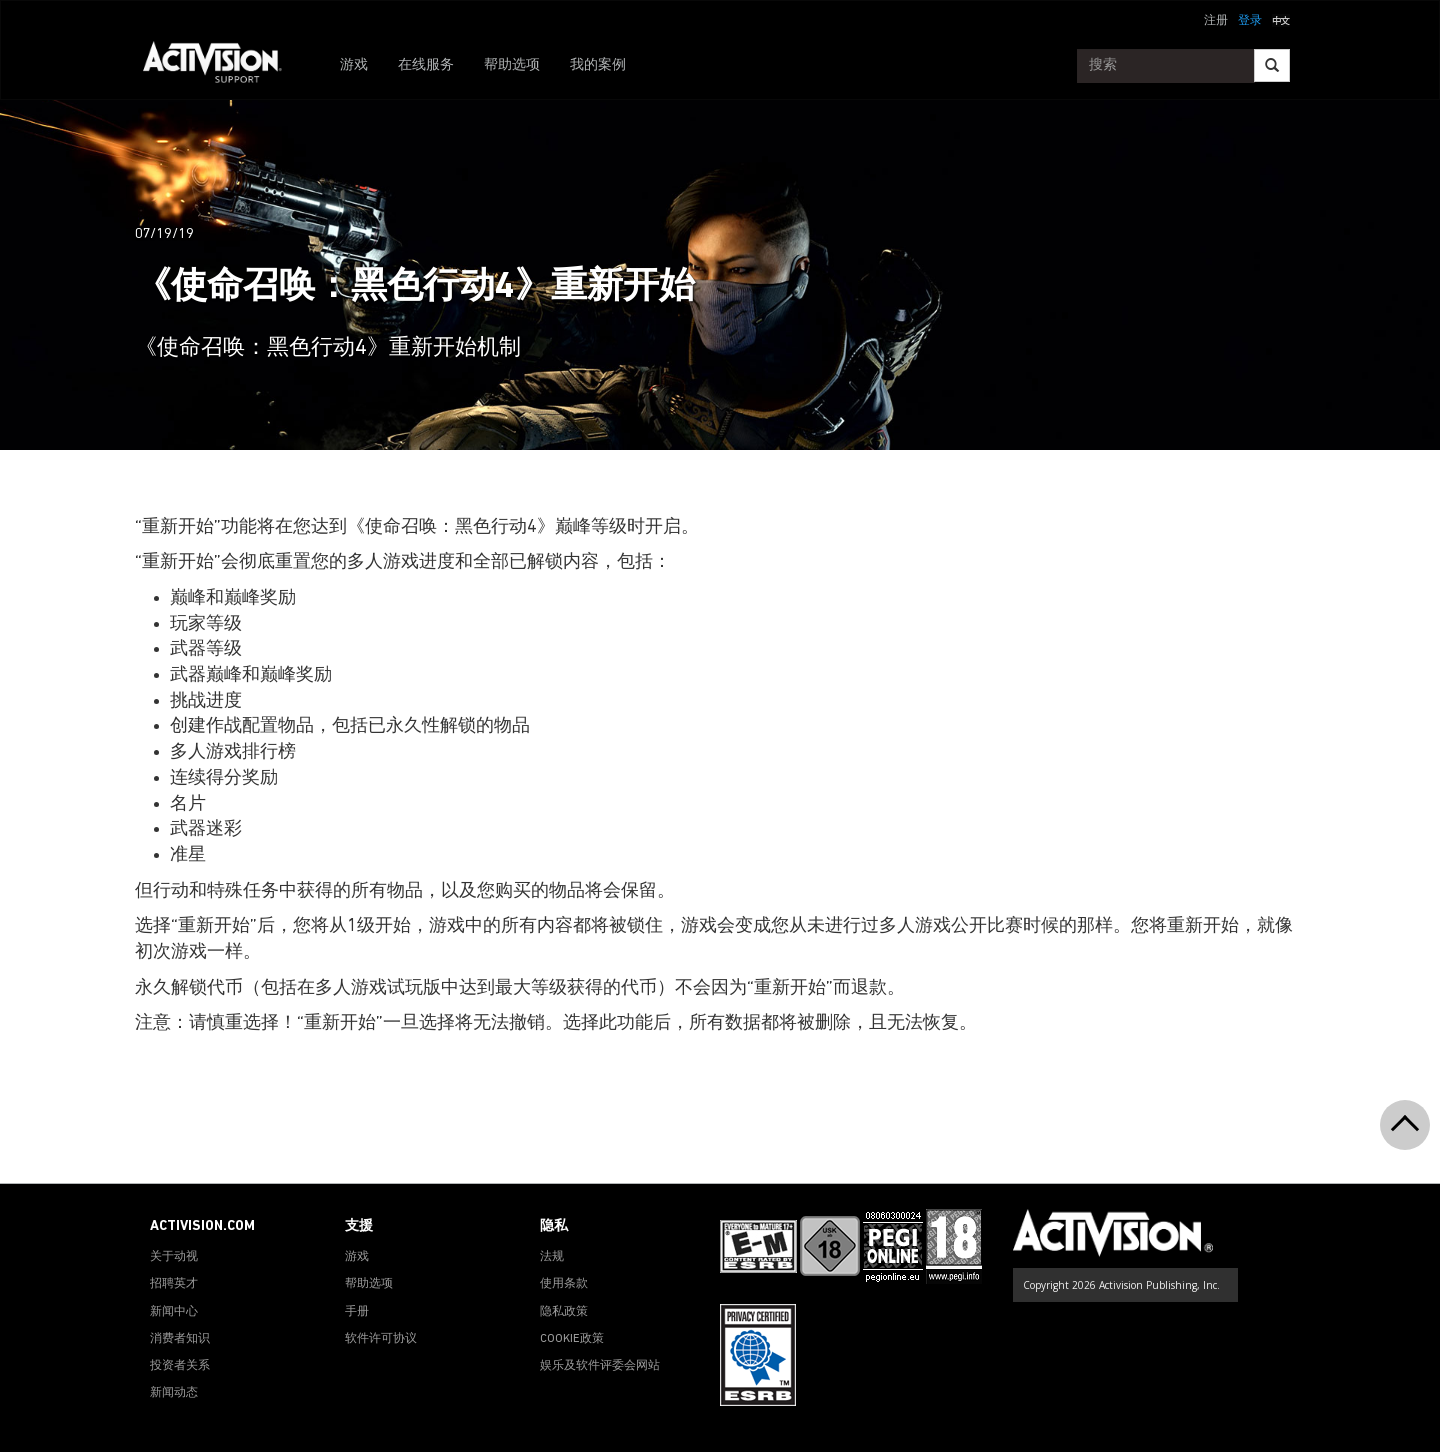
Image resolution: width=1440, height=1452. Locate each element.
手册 (357, 1312)
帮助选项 (512, 65)
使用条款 (564, 1284)
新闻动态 (174, 1393)
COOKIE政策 (572, 1339)
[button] (1281, 19)
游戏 (354, 65)
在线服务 (426, 65)
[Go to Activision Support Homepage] (222, 66)
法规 (552, 1257)
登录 (1250, 21)
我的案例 (598, 65)
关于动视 (174, 1257)
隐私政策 (564, 1312)
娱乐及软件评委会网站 (600, 1366)
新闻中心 (174, 1312)
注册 (1216, 21)
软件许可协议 (381, 1339)
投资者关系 (180, 1366)
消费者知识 (180, 1339)
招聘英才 (174, 1284)
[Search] (1272, 65)
